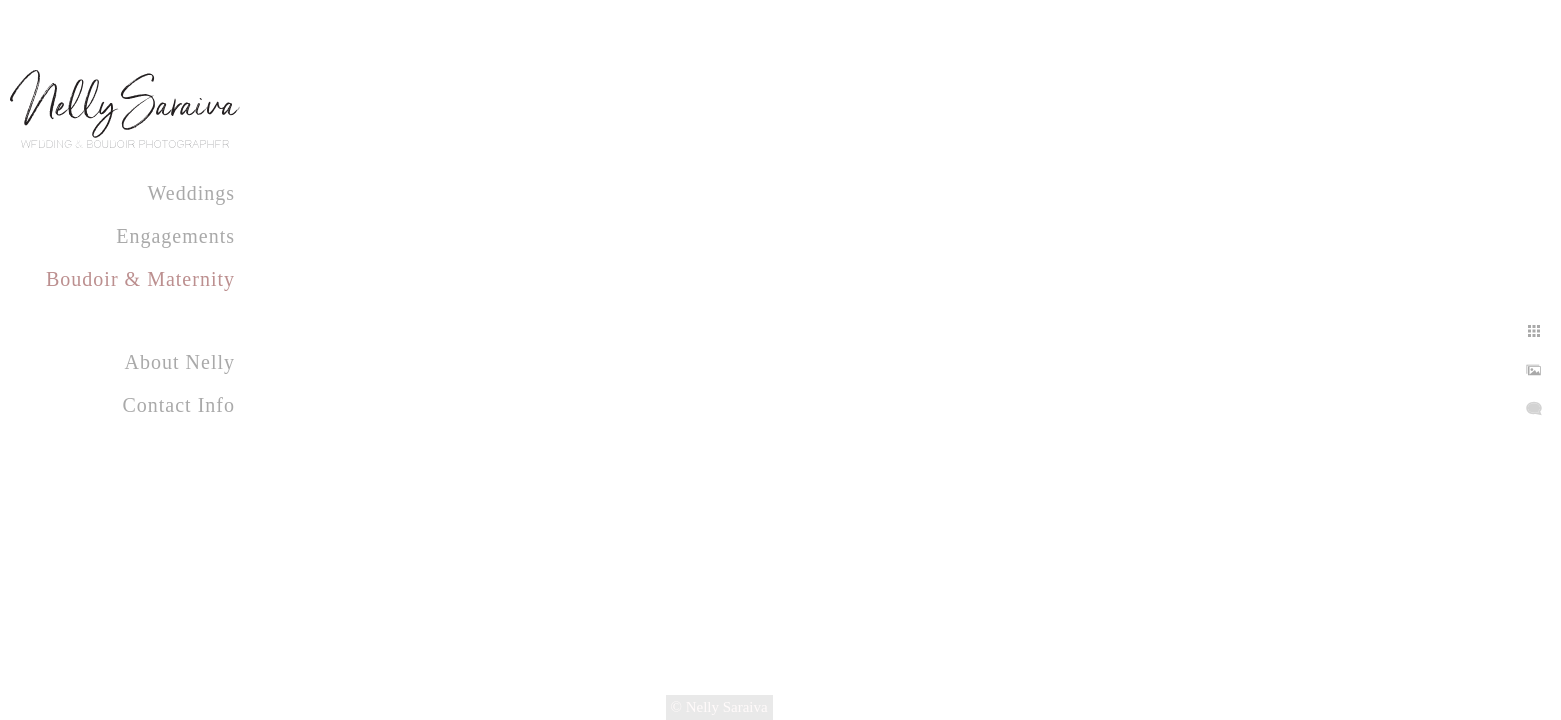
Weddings (192, 193)
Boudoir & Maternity (140, 279)
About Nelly (180, 362)
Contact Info (178, 405)
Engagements (175, 236)
